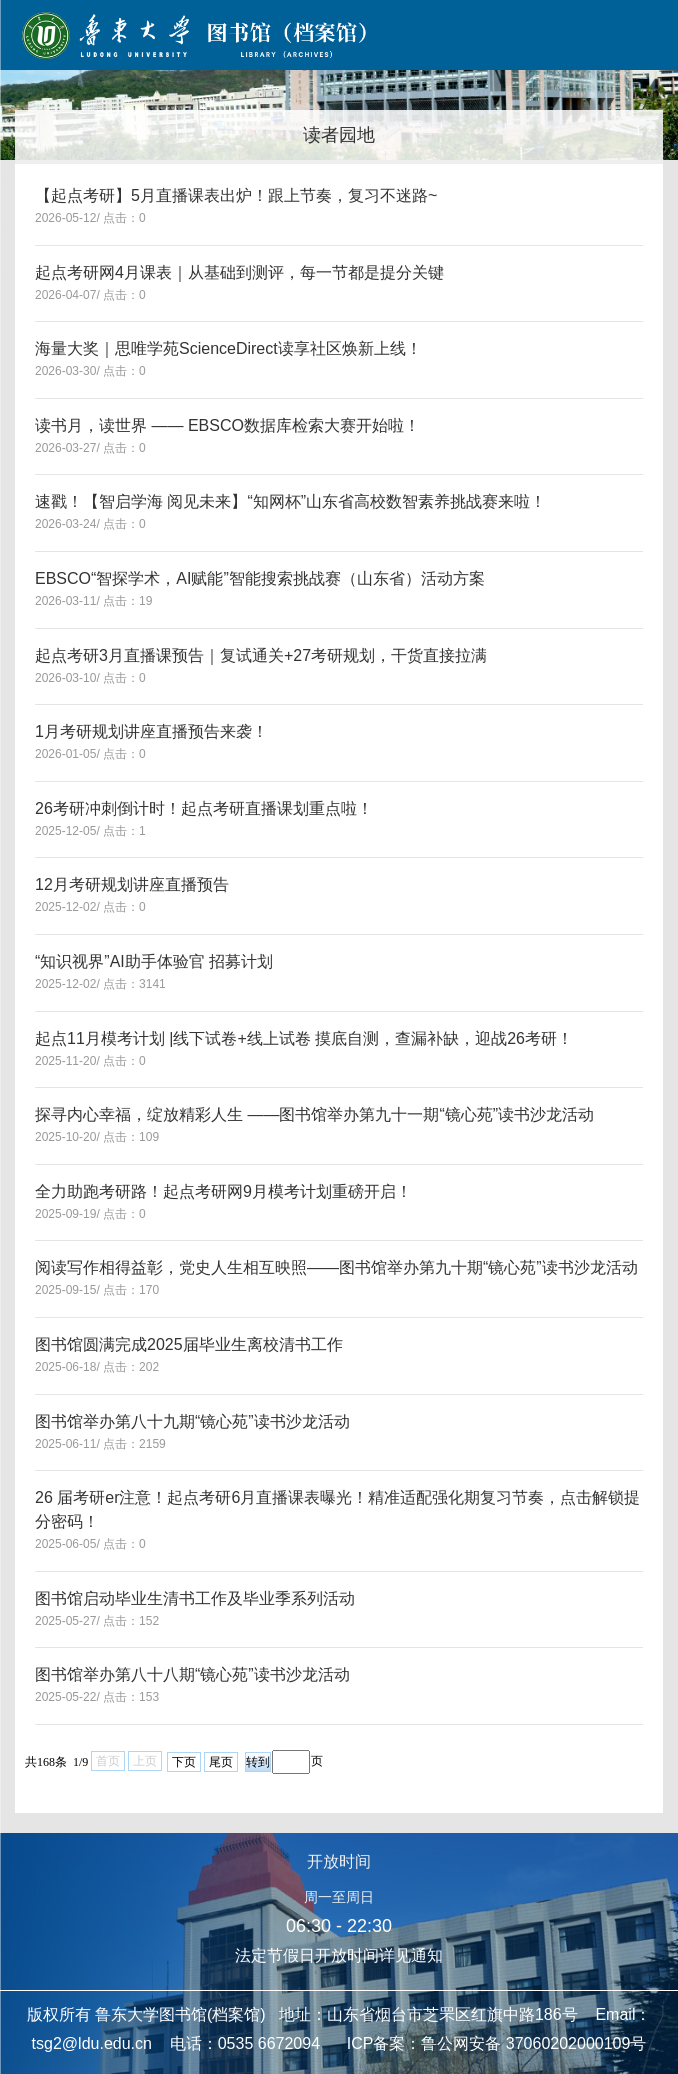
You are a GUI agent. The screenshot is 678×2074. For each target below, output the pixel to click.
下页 (184, 1762)
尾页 (221, 1762)
